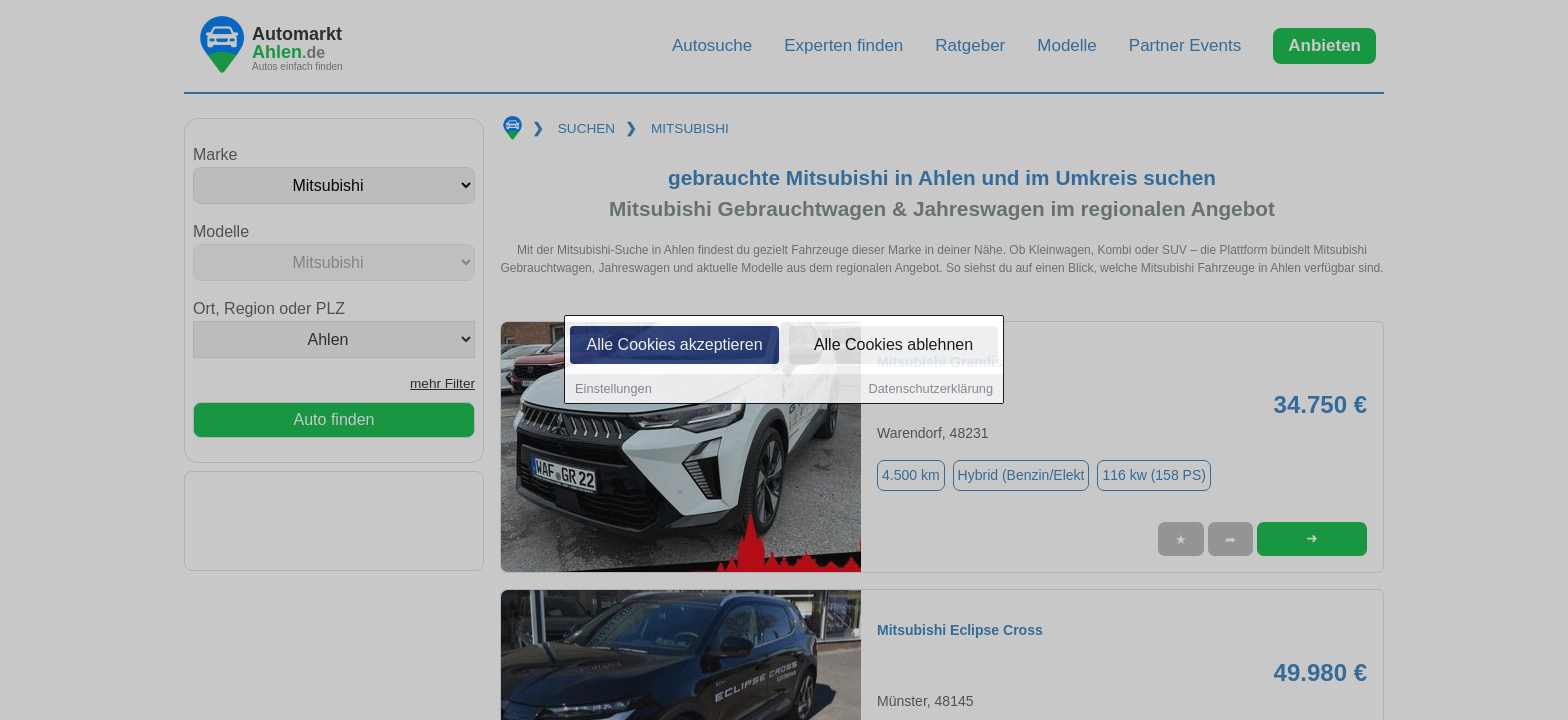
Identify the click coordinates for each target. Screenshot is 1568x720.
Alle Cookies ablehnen (893, 346)
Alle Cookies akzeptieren (674, 346)
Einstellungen (613, 390)
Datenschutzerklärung (931, 390)
